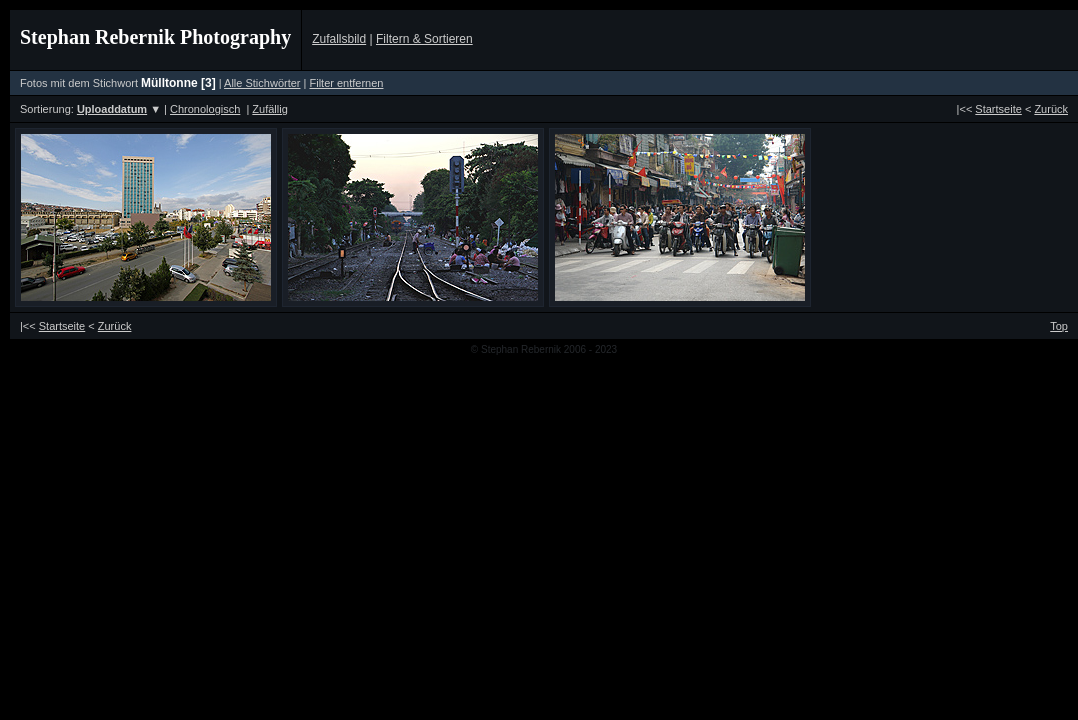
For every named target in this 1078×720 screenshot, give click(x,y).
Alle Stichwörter (262, 83)
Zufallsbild (339, 39)
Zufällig (269, 109)
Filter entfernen (346, 83)
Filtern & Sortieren (424, 39)
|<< (989, 109)
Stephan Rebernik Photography (155, 37)
